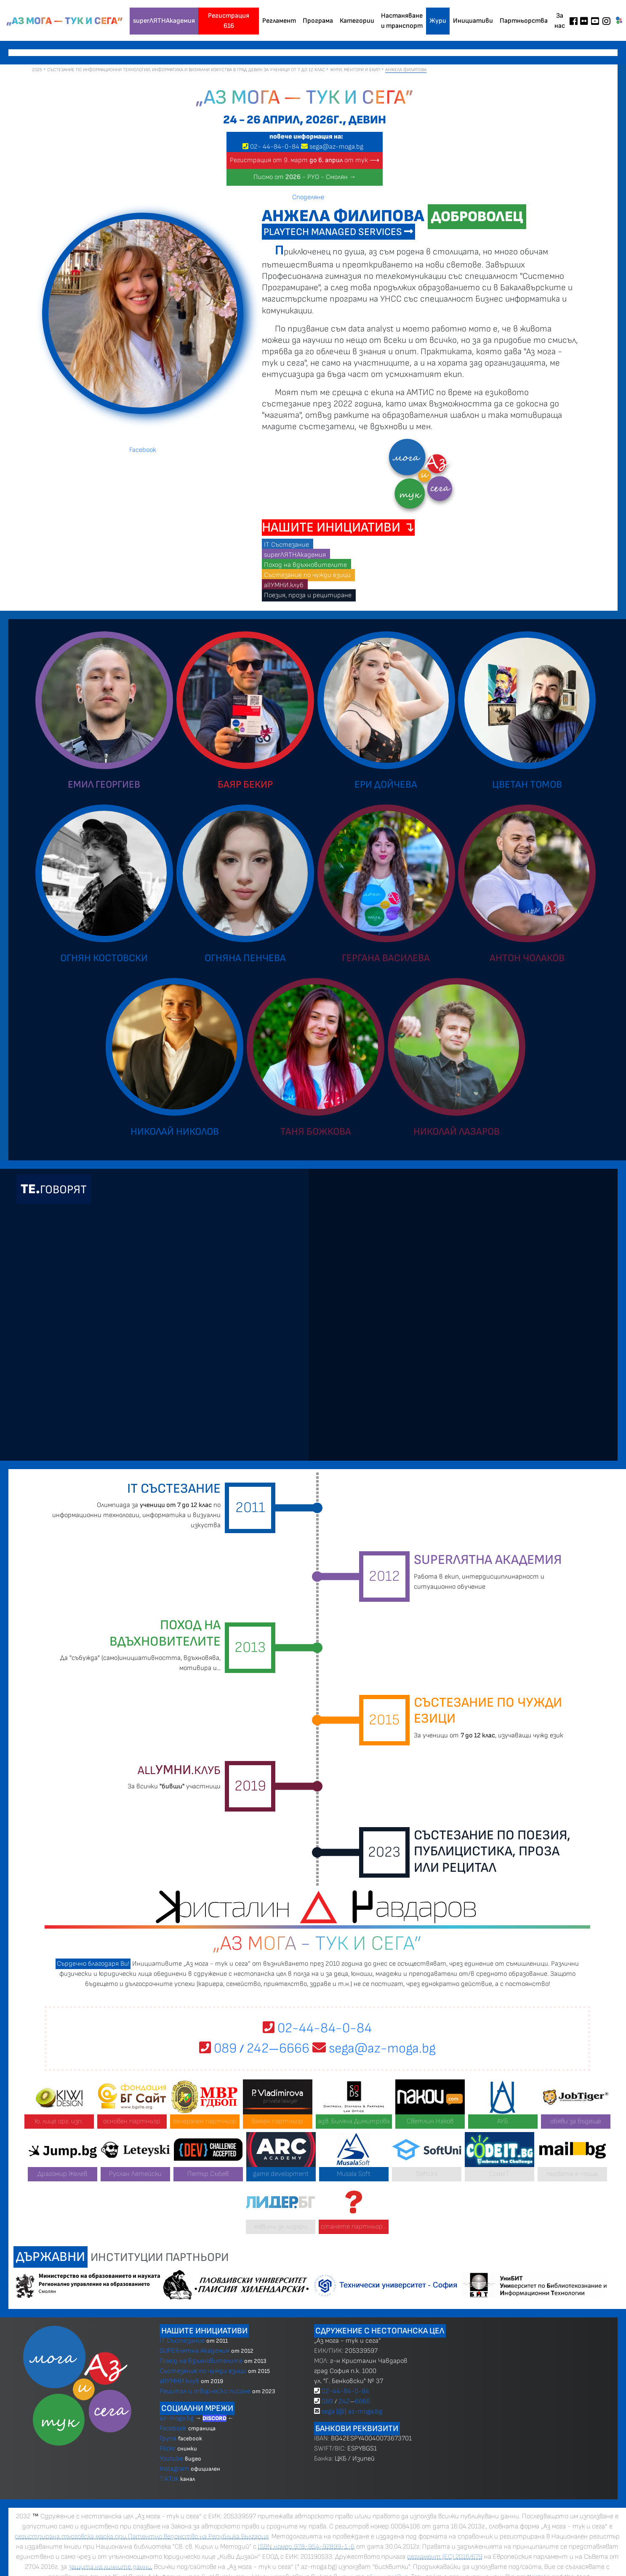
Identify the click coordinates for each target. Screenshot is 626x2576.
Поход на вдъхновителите (306, 565)
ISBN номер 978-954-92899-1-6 (306, 2547)
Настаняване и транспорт (402, 21)
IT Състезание (287, 545)
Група (168, 2438)
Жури (437, 21)
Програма (318, 21)
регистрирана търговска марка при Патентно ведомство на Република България (142, 2537)
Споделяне (308, 197)
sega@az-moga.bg (336, 147)
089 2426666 (254, 2048)
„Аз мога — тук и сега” (64, 21)
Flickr (168, 2449)
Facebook (142, 450)
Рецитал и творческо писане (205, 2391)
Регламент (279, 21)
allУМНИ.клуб (285, 585)
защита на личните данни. (110, 2567)
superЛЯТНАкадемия (164, 21)
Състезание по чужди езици (308, 575)
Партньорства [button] (524, 21)
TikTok (169, 2479)
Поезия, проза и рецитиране (309, 595)
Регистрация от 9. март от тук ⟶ (304, 160)
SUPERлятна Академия (194, 2351)
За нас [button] (559, 21)
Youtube (171, 2459)
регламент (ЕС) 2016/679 (444, 2557)
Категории (357, 21)
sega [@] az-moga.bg (352, 2412)
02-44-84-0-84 (317, 2028)
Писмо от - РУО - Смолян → (304, 177)
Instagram (174, 2469)
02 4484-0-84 (274, 147)
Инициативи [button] (473, 21)
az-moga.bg (177, 2418)
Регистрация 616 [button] (228, 21)
